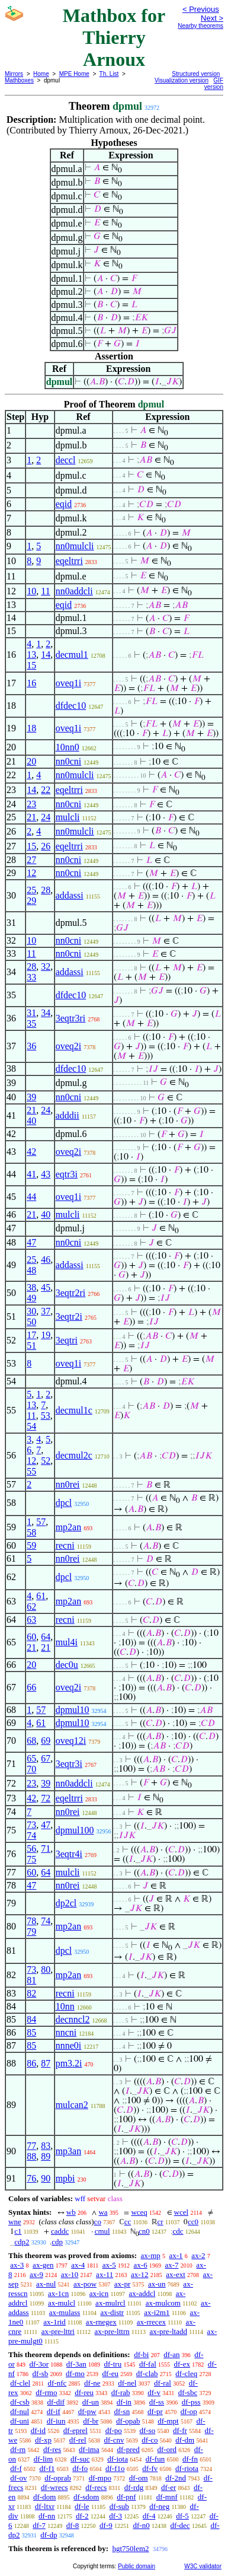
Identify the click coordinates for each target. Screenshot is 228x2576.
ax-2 (198, 2255)
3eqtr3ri (71, 1018)
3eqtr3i (69, 1764)
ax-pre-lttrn (112, 2331)
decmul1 (72, 654)
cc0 (193, 2221)
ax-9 (36, 2274)
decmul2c (74, 1455)
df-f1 (47, 2468)
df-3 (115, 2515)
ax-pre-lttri (58, 2331)
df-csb (20, 2401)
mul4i (67, 1642)
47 (31, 1242)
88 (31, 2156)
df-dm (184, 2439)
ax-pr (122, 2283)
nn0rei (68, 1484)
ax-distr (112, 2312)
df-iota (117, 2458)
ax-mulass (65, 2312)
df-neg (159, 2506)
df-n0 (141, 2525)
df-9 (106, 2525)
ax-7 (171, 2264)
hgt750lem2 (130, 2548)
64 (45, 1637)
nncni (66, 2032)
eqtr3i (67, 1174)
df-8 (72, 2525)
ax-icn (98, 2293)
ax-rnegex (101, 2321)
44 (31, 1197)
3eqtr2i (69, 1316)
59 (31, 1545)
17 (31, 1335)
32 (45, 966)
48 (31, 1270)
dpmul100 (75, 1830)
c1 (17, 2231)
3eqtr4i (69, 1854)
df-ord (167, 2449)
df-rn (17, 2449)
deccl (66, 460)
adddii (67, 1115)
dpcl (64, 1503)
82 (31, 1993)
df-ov (18, 2477)
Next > (212, 18)
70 (31, 1769)
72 (45, 1798)
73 (31, 1825)
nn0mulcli (75, 546)
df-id (38, 2430)
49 (31, 1298)
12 (31, 873)
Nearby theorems (200, 26)
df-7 (39, 2525)
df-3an (76, 2364)
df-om (138, 2477)
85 (31, 2032)
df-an (171, 2354)
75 (31, 1859)
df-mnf (167, 2496)
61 (41, 1596)
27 (31, 860)
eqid (64, 504)
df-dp (48, 2534)
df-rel (77, 2439)
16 (31, 683)
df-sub (119, 2506)
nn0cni (69, 761)
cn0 (144, 2231)
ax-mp (150, 2255)
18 (31, 728)
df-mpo (100, 2477)
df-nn (46, 2515)
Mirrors (14, 74)
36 (31, 1046)
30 (31, 1311)
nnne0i (69, 2045)
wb (71, 2212)
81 (31, 1980)
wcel (181, 2212)
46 (45, 1259)
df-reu (84, 2392)
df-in (124, 2401)
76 (31, 2178)
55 (31, 1471)
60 (31, 1637)
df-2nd (175, 2477)
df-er (168, 2487)
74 (31, 1835)
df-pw (87, 2411)
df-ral (162, 2382)
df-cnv (114, 2439)
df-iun (56, 2420)
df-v (153, 2392)
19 (45, 1335)
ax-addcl (142, 2293)
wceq (139, 2212)
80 (45, 1969)
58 (31, 1532)
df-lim (43, 2458)
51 (31, 1345)
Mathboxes (19, 80)
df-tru (113, 2364)
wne (14, 2221)
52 (45, 1461)
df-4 (149, 2515)
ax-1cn (58, 2293)
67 (45, 1758)
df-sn (122, 2411)
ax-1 (176, 2255)
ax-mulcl (61, 2302)
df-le (82, 2506)
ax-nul (46, 2283)
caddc (60, 2231)
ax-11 (104, 2274)
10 (31, 591)
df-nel (127, 2382)
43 (45, 1174)
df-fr (180, 2430)
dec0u (67, 1665)
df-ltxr (44, 2506)
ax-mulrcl (110, 2302)
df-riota (186, 2468)
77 (31, 2146)
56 (31, 1848)
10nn (65, 2006)
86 (31, 2063)
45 (45, 1287)
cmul (102, 2231)
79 (31, 1932)
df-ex (182, 2364)
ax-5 (109, 2264)
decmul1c (74, 1410)
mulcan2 (72, 2105)
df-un (90, 2401)
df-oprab (57, 2477)
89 (45, 2156)
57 (41, 1522)
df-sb (41, 2373)
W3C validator (202, 2566)
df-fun (155, 2458)
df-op (189, 2411)
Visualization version (181, 80)
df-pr (155, 2411)
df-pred (128, 2449)
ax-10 (70, 2274)
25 (31, 890)
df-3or (39, 2364)
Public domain (136, 2566)
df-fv (150, 2468)
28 (45, 890)
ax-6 (140, 2264)
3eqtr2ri (71, 1293)
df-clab (147, 2373)
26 (45, 846)
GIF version (213, 83)
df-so (148, 2430)
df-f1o (115, 2468)
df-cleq (186, 2373)
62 (31, 1606)
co (97, 2221)
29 (31, 901)
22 (45, 790)
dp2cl (66, 1903)
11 (45, 591)
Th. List (109, 74)
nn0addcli (74, 591)
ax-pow (85, 2283)
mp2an (69, 1527)
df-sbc (188, 2392)
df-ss (156, 2401)
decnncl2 (73, 2019)
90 (45, 2178)
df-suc (80, 2458)
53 (45, 1415)
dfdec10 (71, 705)
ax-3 (17, 2264)
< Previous (200, 9)
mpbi (65, 2178)
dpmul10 (72, 1710)
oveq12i (71, 1741)
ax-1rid (54, 2321)
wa (102, 2212)
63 (31, 1620)
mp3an (69, 2151)
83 (45, 2146)
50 (31, 1322)
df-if (53, 2411)
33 (31, 977)
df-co (150, 2439)
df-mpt (168, 2420)
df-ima (89, 2449)
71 (45, 1848)
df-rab (120, 2392)
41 (31, 1174)
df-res (52, 2449)
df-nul (19, 2411)
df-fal (147, 2364)
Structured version (196, 74)
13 (31, 654)
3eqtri (67, 1340)
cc (127, 2221)
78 (31, 1921)
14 (45, 654)
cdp (57, 2241)
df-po (113, 2430)
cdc (178, 2231)
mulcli (68, 817)
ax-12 (140, 2274)
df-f (16, 2468)
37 (45, 1311)
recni (65, 1545)
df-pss (191, 2401)
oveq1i (69, 683)
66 (31, 1687)
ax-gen (43, 2264)
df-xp (43, 2439)
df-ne (92, 2382)
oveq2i (69, 1046)
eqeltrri (69, 561)
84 (31, 2019)
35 (31, 1023)
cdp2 (21, 2241)
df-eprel (75, 2430)
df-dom (44, 2496)
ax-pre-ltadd (168, 2331)
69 (45, 1741)
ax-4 (78, 2264)
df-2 (82, 2515)
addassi (70, 895)
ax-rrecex (151, 2321)
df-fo (80, 2468)
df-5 (182, 2515)
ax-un (157, 2283)
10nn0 (67, 747)
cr (160, 2221)
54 (31, 1426)
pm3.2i (69, 2063)
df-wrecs (54, 2487)
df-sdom (86, 2496)
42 (31, 1152)
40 (31, 1121)
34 (45, 1013)
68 (31, 1741)
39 (31, 1097)
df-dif (56, 2401)
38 (31, 1287)
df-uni (19, 2420)
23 (31, 804)
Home (41, 74)
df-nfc (57, 2382)
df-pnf (126, 2496)
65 (31, 1758)
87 (45, 2063)
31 (31, 1013)
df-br (90, 2420)
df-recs (96, 2487)
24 (45, 817)
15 (31, 665)
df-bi (141, 2354)
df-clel (20, 2382)
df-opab (128, 2420)
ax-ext (175, 2274)
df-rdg (134, 2487)
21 (31, 817)
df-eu (110, 2373)
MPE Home (74, 74)
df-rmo (46, 2392)
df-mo (75, 2373)
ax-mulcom (163, 2302)
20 (31, 761)
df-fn (190, 2458)
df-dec (180, 2525)
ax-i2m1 (156, 2312)
